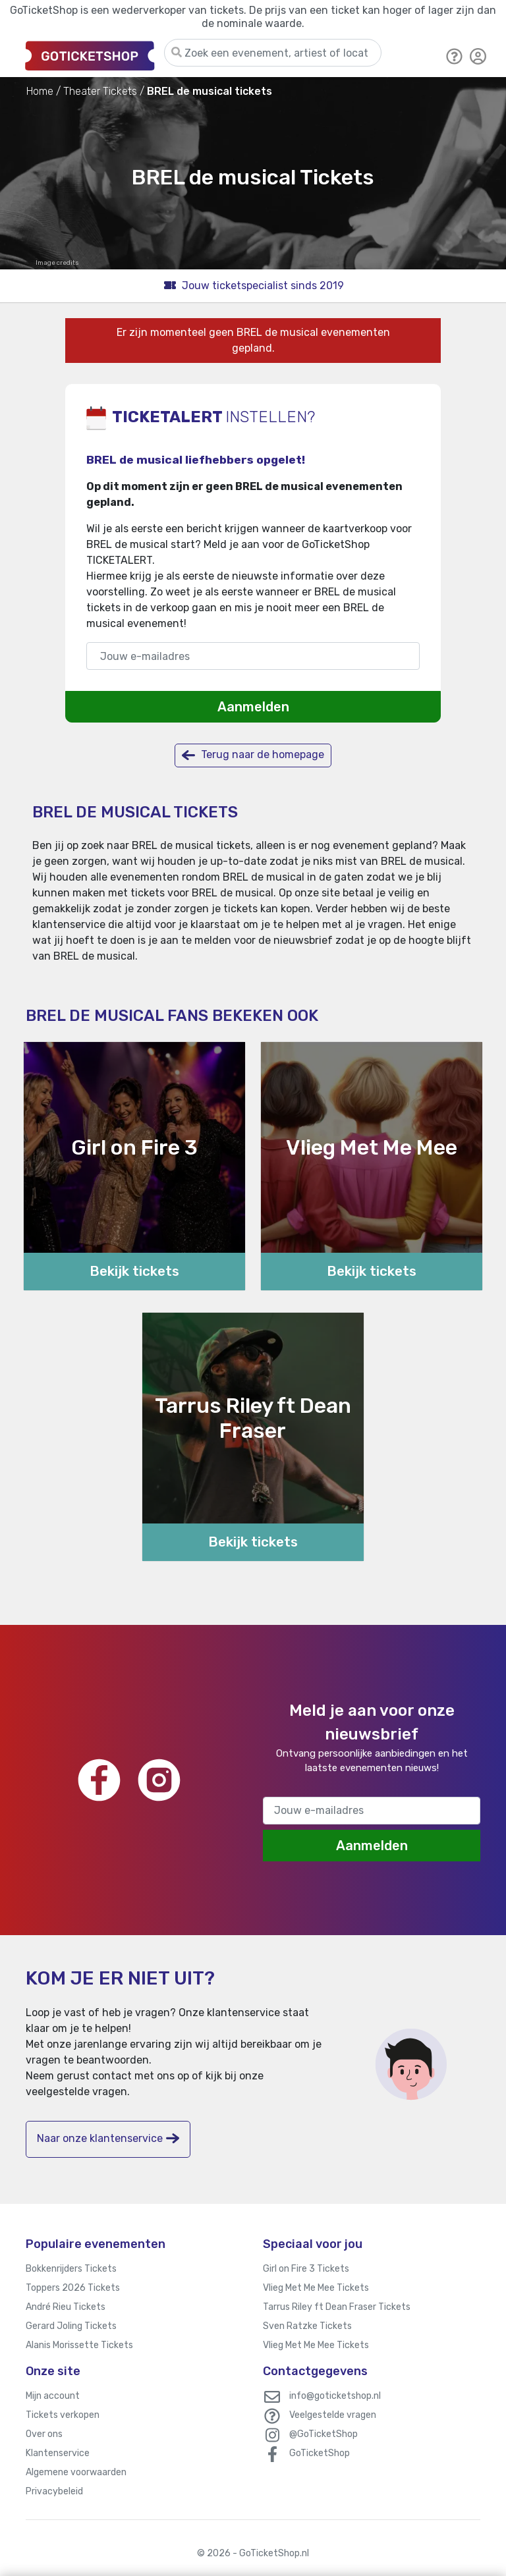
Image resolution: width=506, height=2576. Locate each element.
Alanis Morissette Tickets (79, 2345)
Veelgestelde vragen (332, 2415)
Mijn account (53, 2395)
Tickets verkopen (62, 2415)
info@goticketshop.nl (335, 2395)
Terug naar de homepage (253, 755)
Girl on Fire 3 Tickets (306, 2268)
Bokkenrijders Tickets (71, 2268)
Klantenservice (58, 2453)
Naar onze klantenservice (108, 2138)
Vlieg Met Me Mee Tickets (316, 2287)
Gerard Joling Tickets (71, 2326)
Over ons (44, 2434)
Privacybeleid (54, 2491)
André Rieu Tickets (65, 2307)
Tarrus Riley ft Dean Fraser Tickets (336, 2307)
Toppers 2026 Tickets (73, 2287)
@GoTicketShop (323, 2434)
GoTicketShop (319, 2453)
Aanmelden (253, 707)
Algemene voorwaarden (76, 2472)
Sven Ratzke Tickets (307, 2326)
